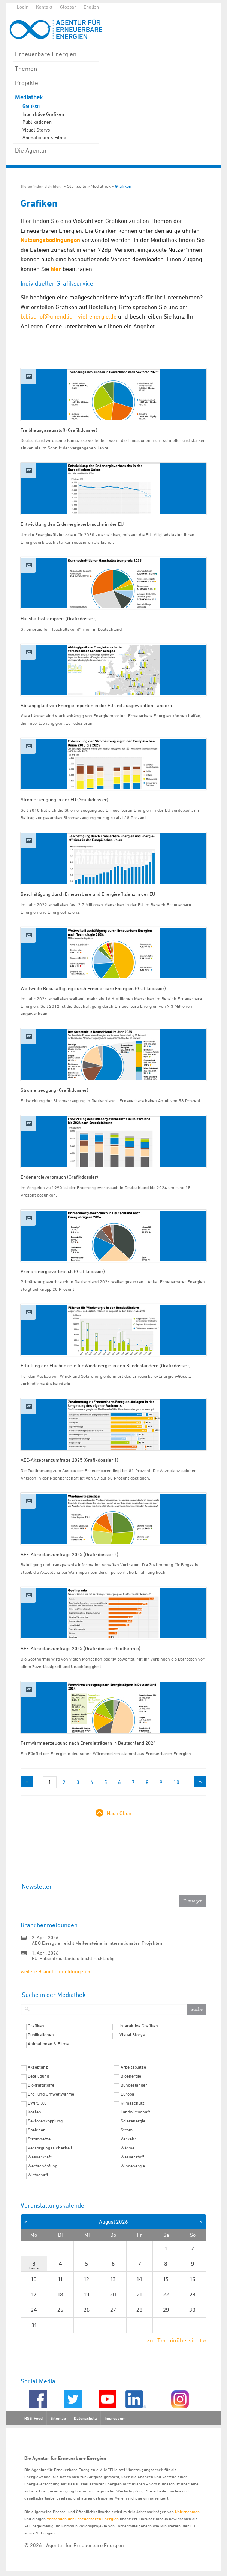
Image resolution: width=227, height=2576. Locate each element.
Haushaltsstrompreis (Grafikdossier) (59, 618)
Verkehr (128, 2139)
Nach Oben (119, 1813)
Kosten (34, 2112)
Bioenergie (131, 2076)
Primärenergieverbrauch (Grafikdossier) (63, 1271)
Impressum (115, 2418)
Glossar (68, 7)
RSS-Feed (33, 2418)
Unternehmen (187, 2511)
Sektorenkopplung (45, 2121)
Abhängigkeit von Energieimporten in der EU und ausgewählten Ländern (96, 705)
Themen (26, 68)
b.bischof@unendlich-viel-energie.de (68, 316)
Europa (127, 2094)
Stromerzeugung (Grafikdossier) (54, 1090)
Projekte (26, 83)
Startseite (76, 186)
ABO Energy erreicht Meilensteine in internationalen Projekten (97, 1943)
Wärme (127, 2148)
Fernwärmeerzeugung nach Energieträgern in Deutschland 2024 (88, 1743)
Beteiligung (38, 2076)
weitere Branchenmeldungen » (55, 1971)
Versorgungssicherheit (50, 2148)
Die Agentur (31, 150)
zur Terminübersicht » (176, 2340)
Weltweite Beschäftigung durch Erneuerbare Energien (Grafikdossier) (93, 988)
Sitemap (58, 2418)
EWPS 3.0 (37, 2103)
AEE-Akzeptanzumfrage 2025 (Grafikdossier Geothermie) (80, 1648)
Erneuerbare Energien (45, 54)
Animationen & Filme (44, 137)
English (91, 7)
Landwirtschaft (135, 2112)
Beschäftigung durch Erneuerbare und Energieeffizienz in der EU (88, 894)
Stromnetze (39, 2139)
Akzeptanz (38, 2067)
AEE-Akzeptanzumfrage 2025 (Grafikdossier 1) (69, 1460)
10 (176, 1782)
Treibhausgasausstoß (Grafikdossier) (59, 430)
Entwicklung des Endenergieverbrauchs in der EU (72, 524)
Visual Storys (36, 130)
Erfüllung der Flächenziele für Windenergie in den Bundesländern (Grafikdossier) (106, 1365)
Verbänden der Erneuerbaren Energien (83, 2518)
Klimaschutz (133, 2103)
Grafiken (31, 106)
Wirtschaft (38, 2175)
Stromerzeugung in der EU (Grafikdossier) (64, 799)
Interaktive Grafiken (43, 114)
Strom (127, 2130)
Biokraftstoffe (41, 2085)
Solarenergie (133, 2121)
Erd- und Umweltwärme (51, 2094)
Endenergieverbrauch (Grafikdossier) (59, 1177)
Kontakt (44, 7)
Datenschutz (85, 2418)
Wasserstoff (132, 2157)
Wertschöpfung (42, 2166)
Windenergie (133, 2166)
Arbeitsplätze (133, 2067)
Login (22, 7)
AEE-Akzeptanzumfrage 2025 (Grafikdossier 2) (69, 1554)
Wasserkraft (40, 2157)
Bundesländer (134, 2085)
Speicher (36, 2130)
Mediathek (29, 97)
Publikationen (37, 122)
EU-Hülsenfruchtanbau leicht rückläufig (73, 1958)
